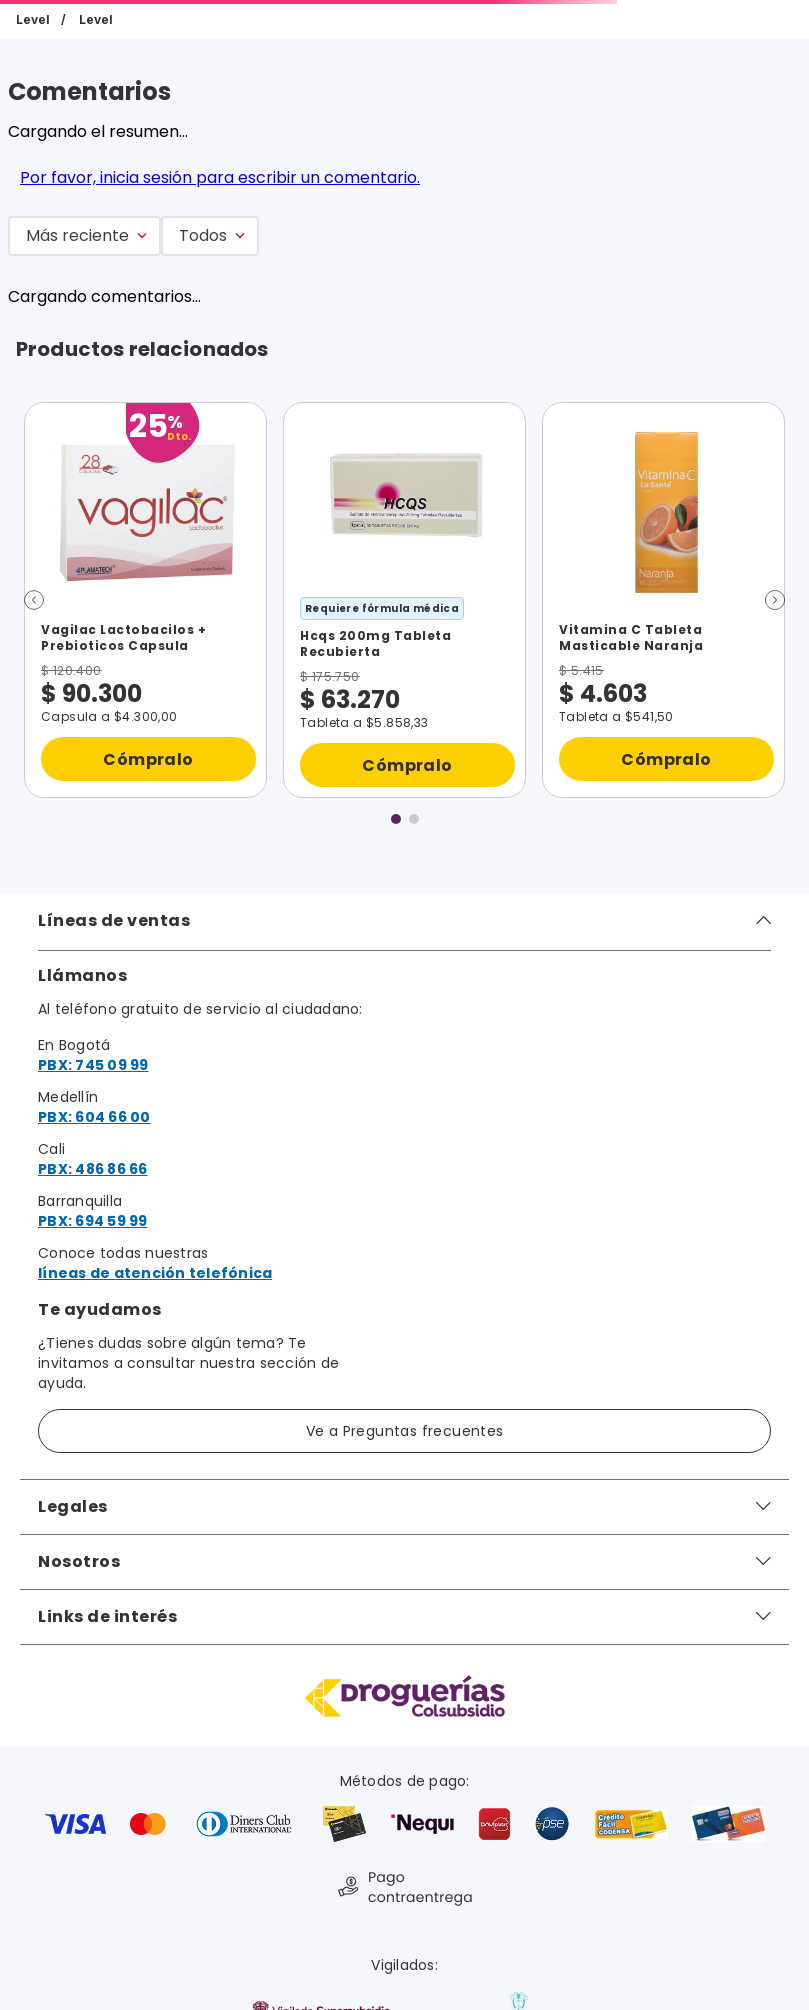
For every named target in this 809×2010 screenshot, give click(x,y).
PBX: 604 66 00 (94, 1117)
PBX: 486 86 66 (93, 1169)
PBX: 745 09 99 (93, 1065)
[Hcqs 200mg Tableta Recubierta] (404, 600)
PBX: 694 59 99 (93, 1221)
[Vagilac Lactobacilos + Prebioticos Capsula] (145, 600)
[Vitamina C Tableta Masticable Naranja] (663, 600)
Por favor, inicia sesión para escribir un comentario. (220, 177)
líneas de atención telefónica (155, 1273)
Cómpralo (148, 759)
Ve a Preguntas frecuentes (405, 1431)
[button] (34, 600)
